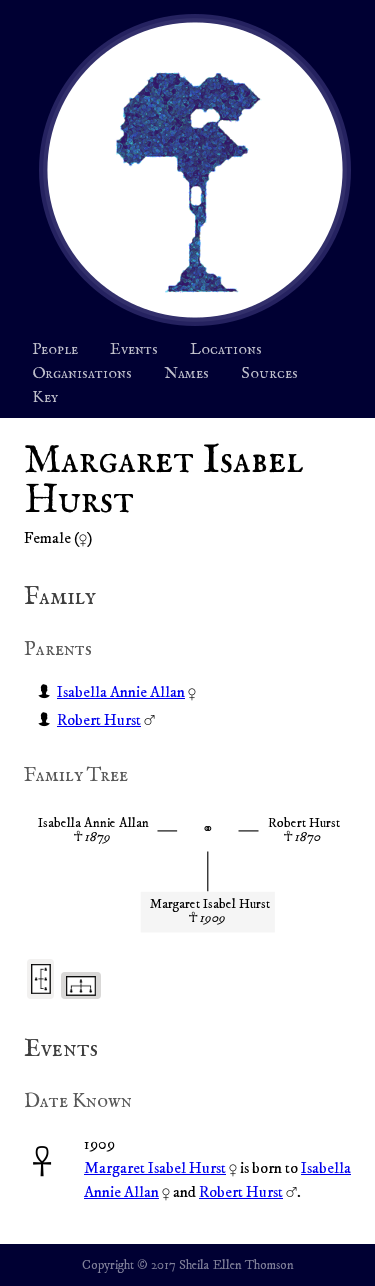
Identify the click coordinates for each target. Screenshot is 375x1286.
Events (134, 350)
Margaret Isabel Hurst (155, 1168)
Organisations (82, 374)
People (55, 350)
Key (45, 398)
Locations (226, 350)
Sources (269, 374)
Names (186, 374)
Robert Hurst (99, 720)
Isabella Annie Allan (121, 692)
